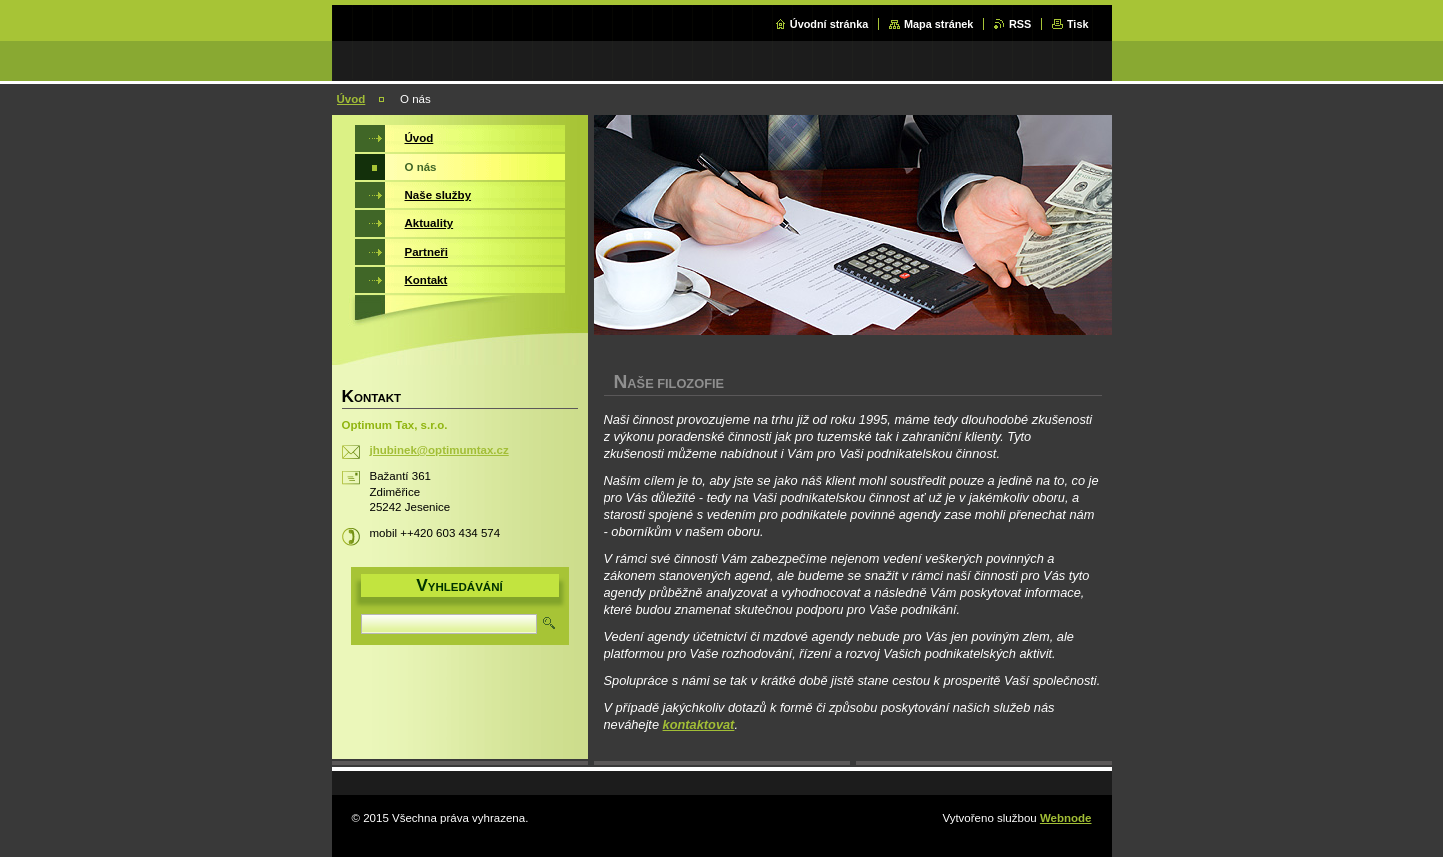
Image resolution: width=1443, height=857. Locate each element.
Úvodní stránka (829, 24)
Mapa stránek (939, 24)
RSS (1020, 24)
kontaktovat (699, 724)
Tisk (1078, 24)
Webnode (1066, 818)
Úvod (351, 99)
